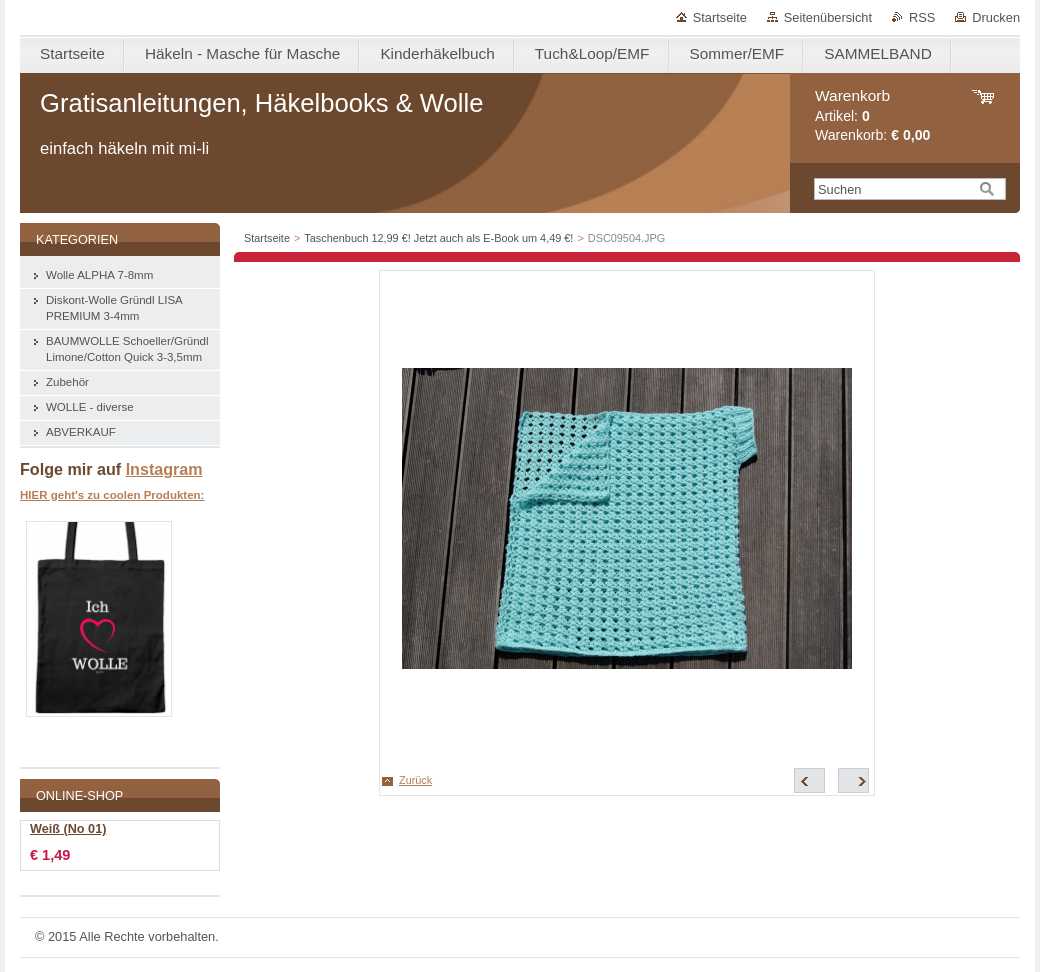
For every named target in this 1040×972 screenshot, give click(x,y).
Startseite (720, 17)
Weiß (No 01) (68, 829)
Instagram (164, 469)
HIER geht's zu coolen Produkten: (112, 495)
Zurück (415, 780)
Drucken (996, 17)
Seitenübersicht (828, 17)
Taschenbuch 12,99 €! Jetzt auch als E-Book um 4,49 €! (438, 238)
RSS (922, 17)
